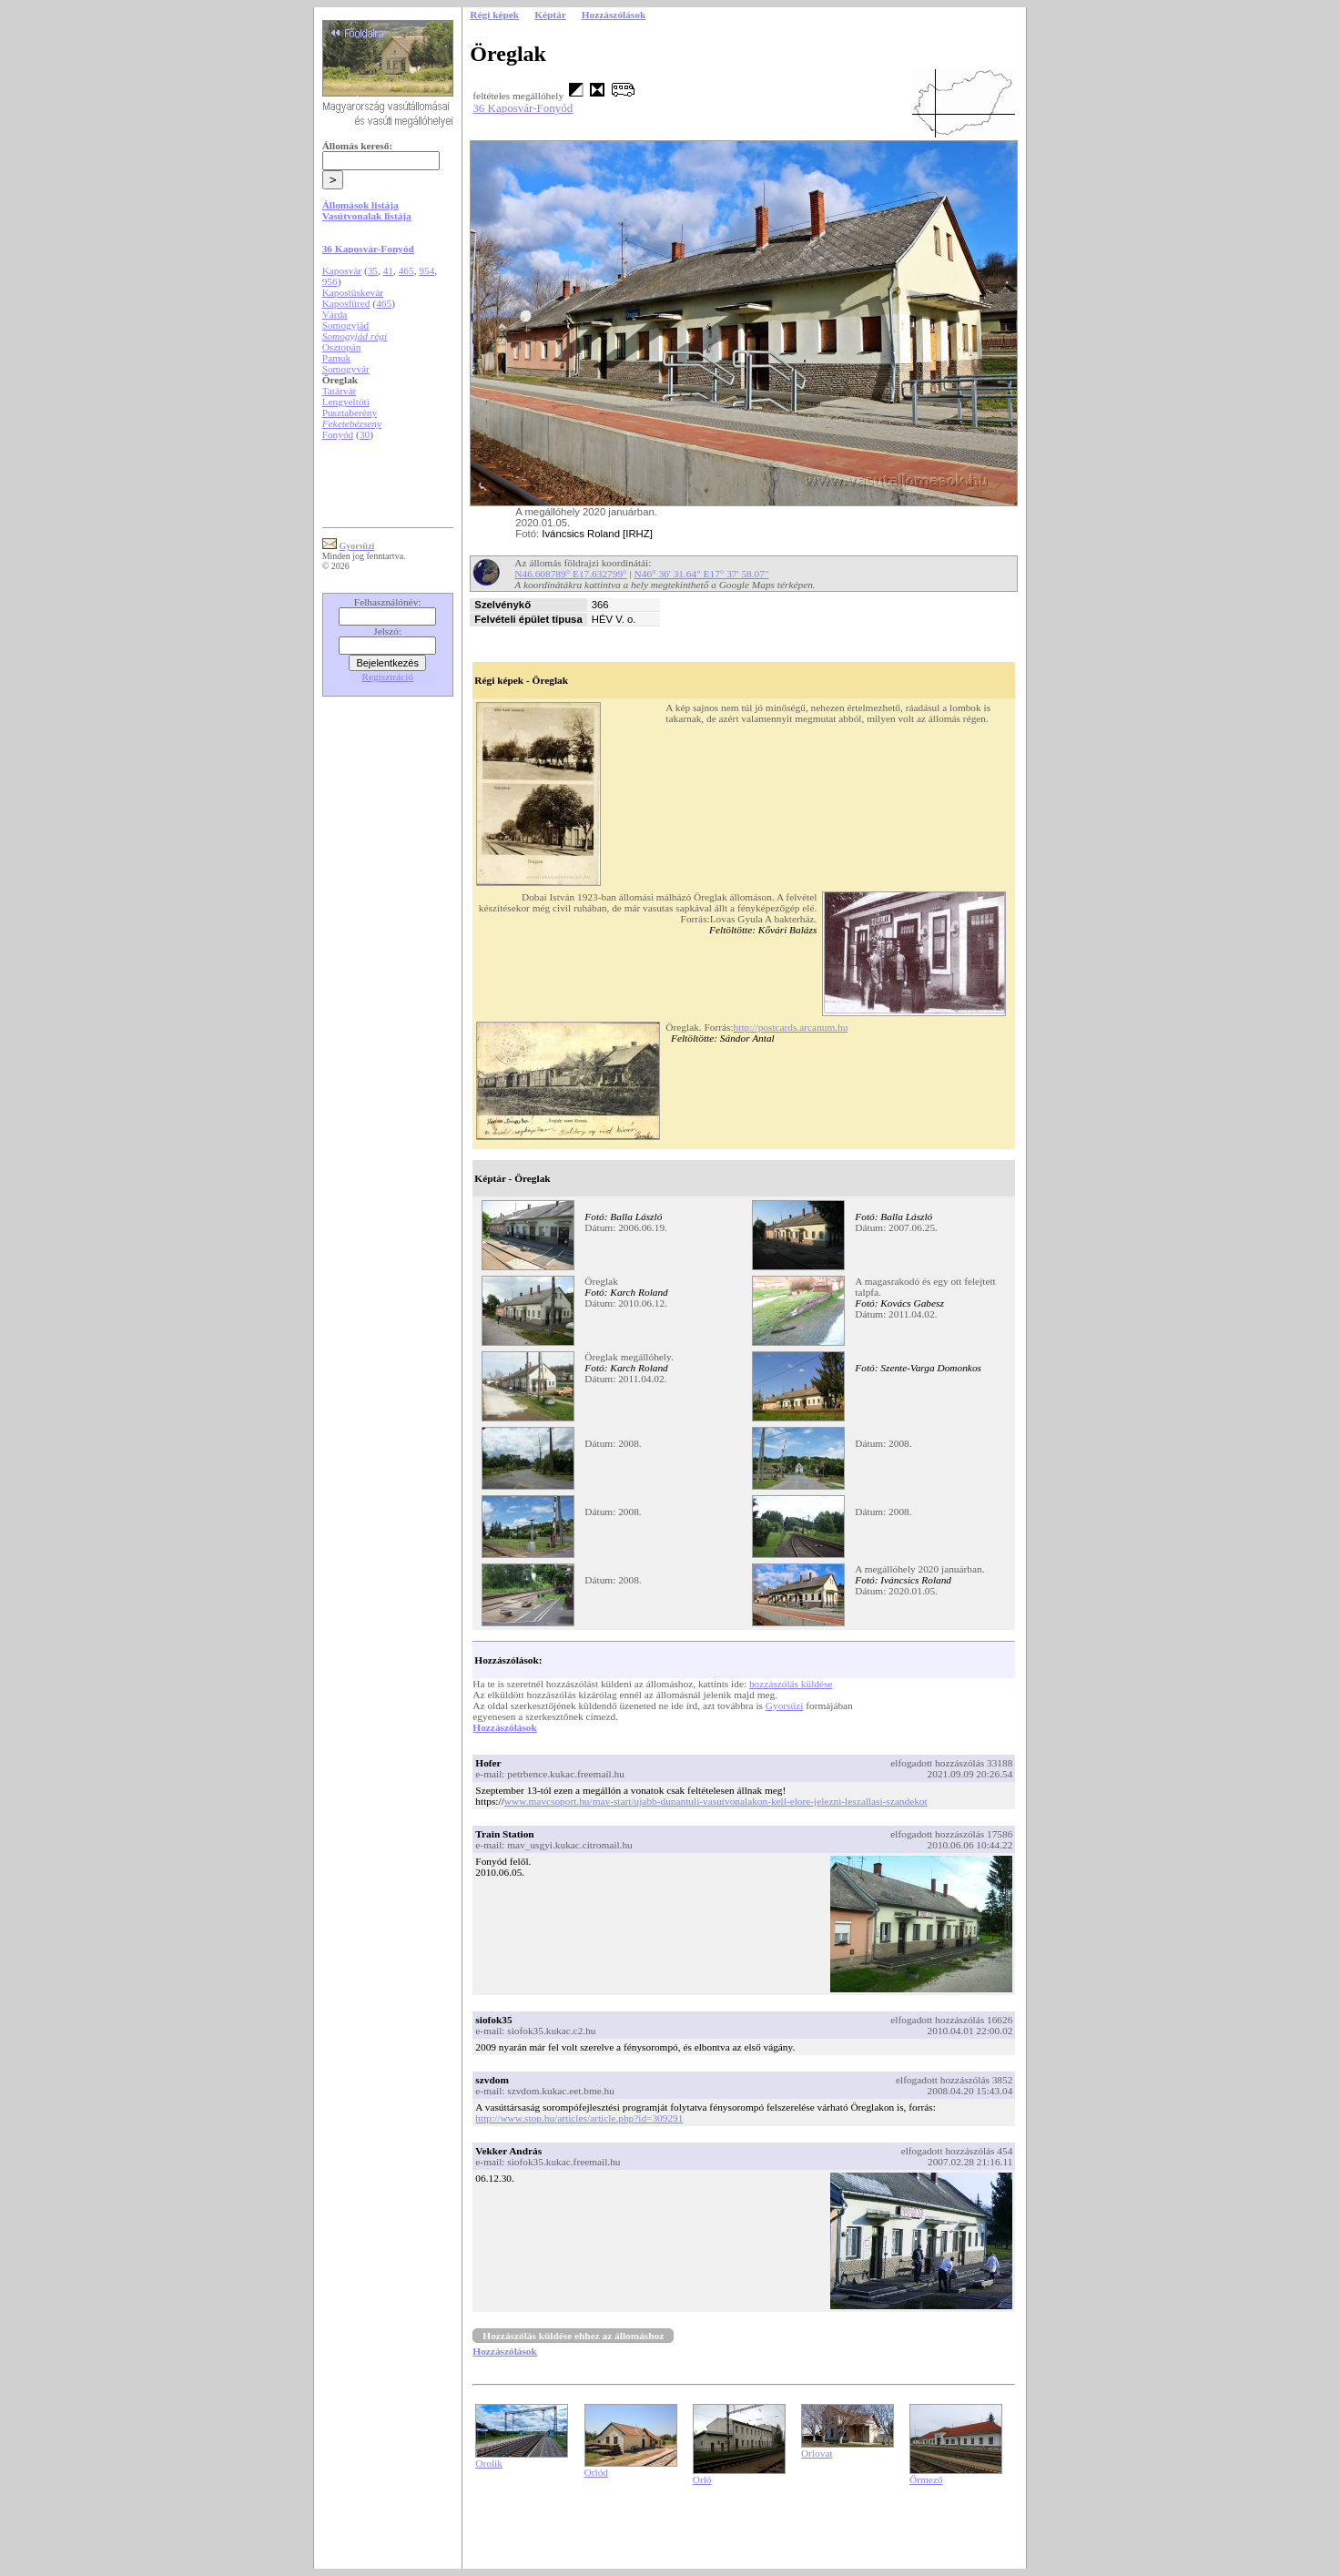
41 (388, 270)
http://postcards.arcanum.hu (791, 1027)
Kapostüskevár (352, 292)
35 (373, 270)
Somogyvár (346, 368)
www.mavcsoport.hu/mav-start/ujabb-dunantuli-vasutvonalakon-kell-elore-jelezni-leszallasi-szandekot (716, 1801)
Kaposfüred (346, 303)
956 (330, 281)
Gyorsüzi (785, 1705)
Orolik (488, 2463)
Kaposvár (341, 270)
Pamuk (336, 357)
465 (406, 270)
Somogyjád (346, 325)
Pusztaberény (349, 412)
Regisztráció (387, 676)
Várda (335, 314)
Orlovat (817, 2453)
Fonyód (338, 434)
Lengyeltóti (346, 401)
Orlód (596, 2472)
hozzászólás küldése (791, 1683)
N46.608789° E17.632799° (570, 573)
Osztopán (341, 346)
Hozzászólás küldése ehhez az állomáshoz (573, 2335)
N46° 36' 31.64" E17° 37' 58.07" (701, 573)
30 (365, 434)
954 (426, 270)
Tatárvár (339, 390)
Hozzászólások (504, 1727)
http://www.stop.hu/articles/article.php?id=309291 (579, 2118)
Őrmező (926, 2479)
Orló (702, 2479)
